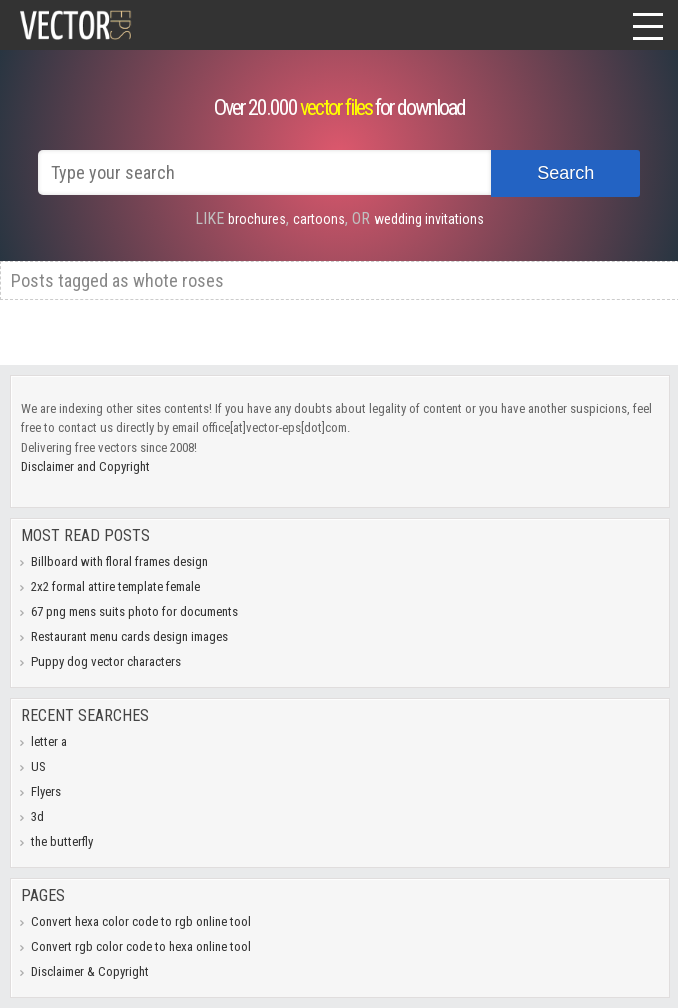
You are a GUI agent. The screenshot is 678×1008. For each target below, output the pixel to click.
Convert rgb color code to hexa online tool (141, 946)
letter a (49, 741)
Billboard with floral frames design (119, 561)
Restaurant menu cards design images (129, 636)
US (38, 766)
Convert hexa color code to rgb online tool (141, 921)
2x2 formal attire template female (115, 586)
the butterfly (62, 841)
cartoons (319, 219)
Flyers (46, 791)
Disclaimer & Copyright (90, 971)
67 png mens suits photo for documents (134, 611)
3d (37, 816)
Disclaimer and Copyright (85, 466)
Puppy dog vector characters (106, 661)
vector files (336, 107)
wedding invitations (429, 219)
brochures (257, 219)
